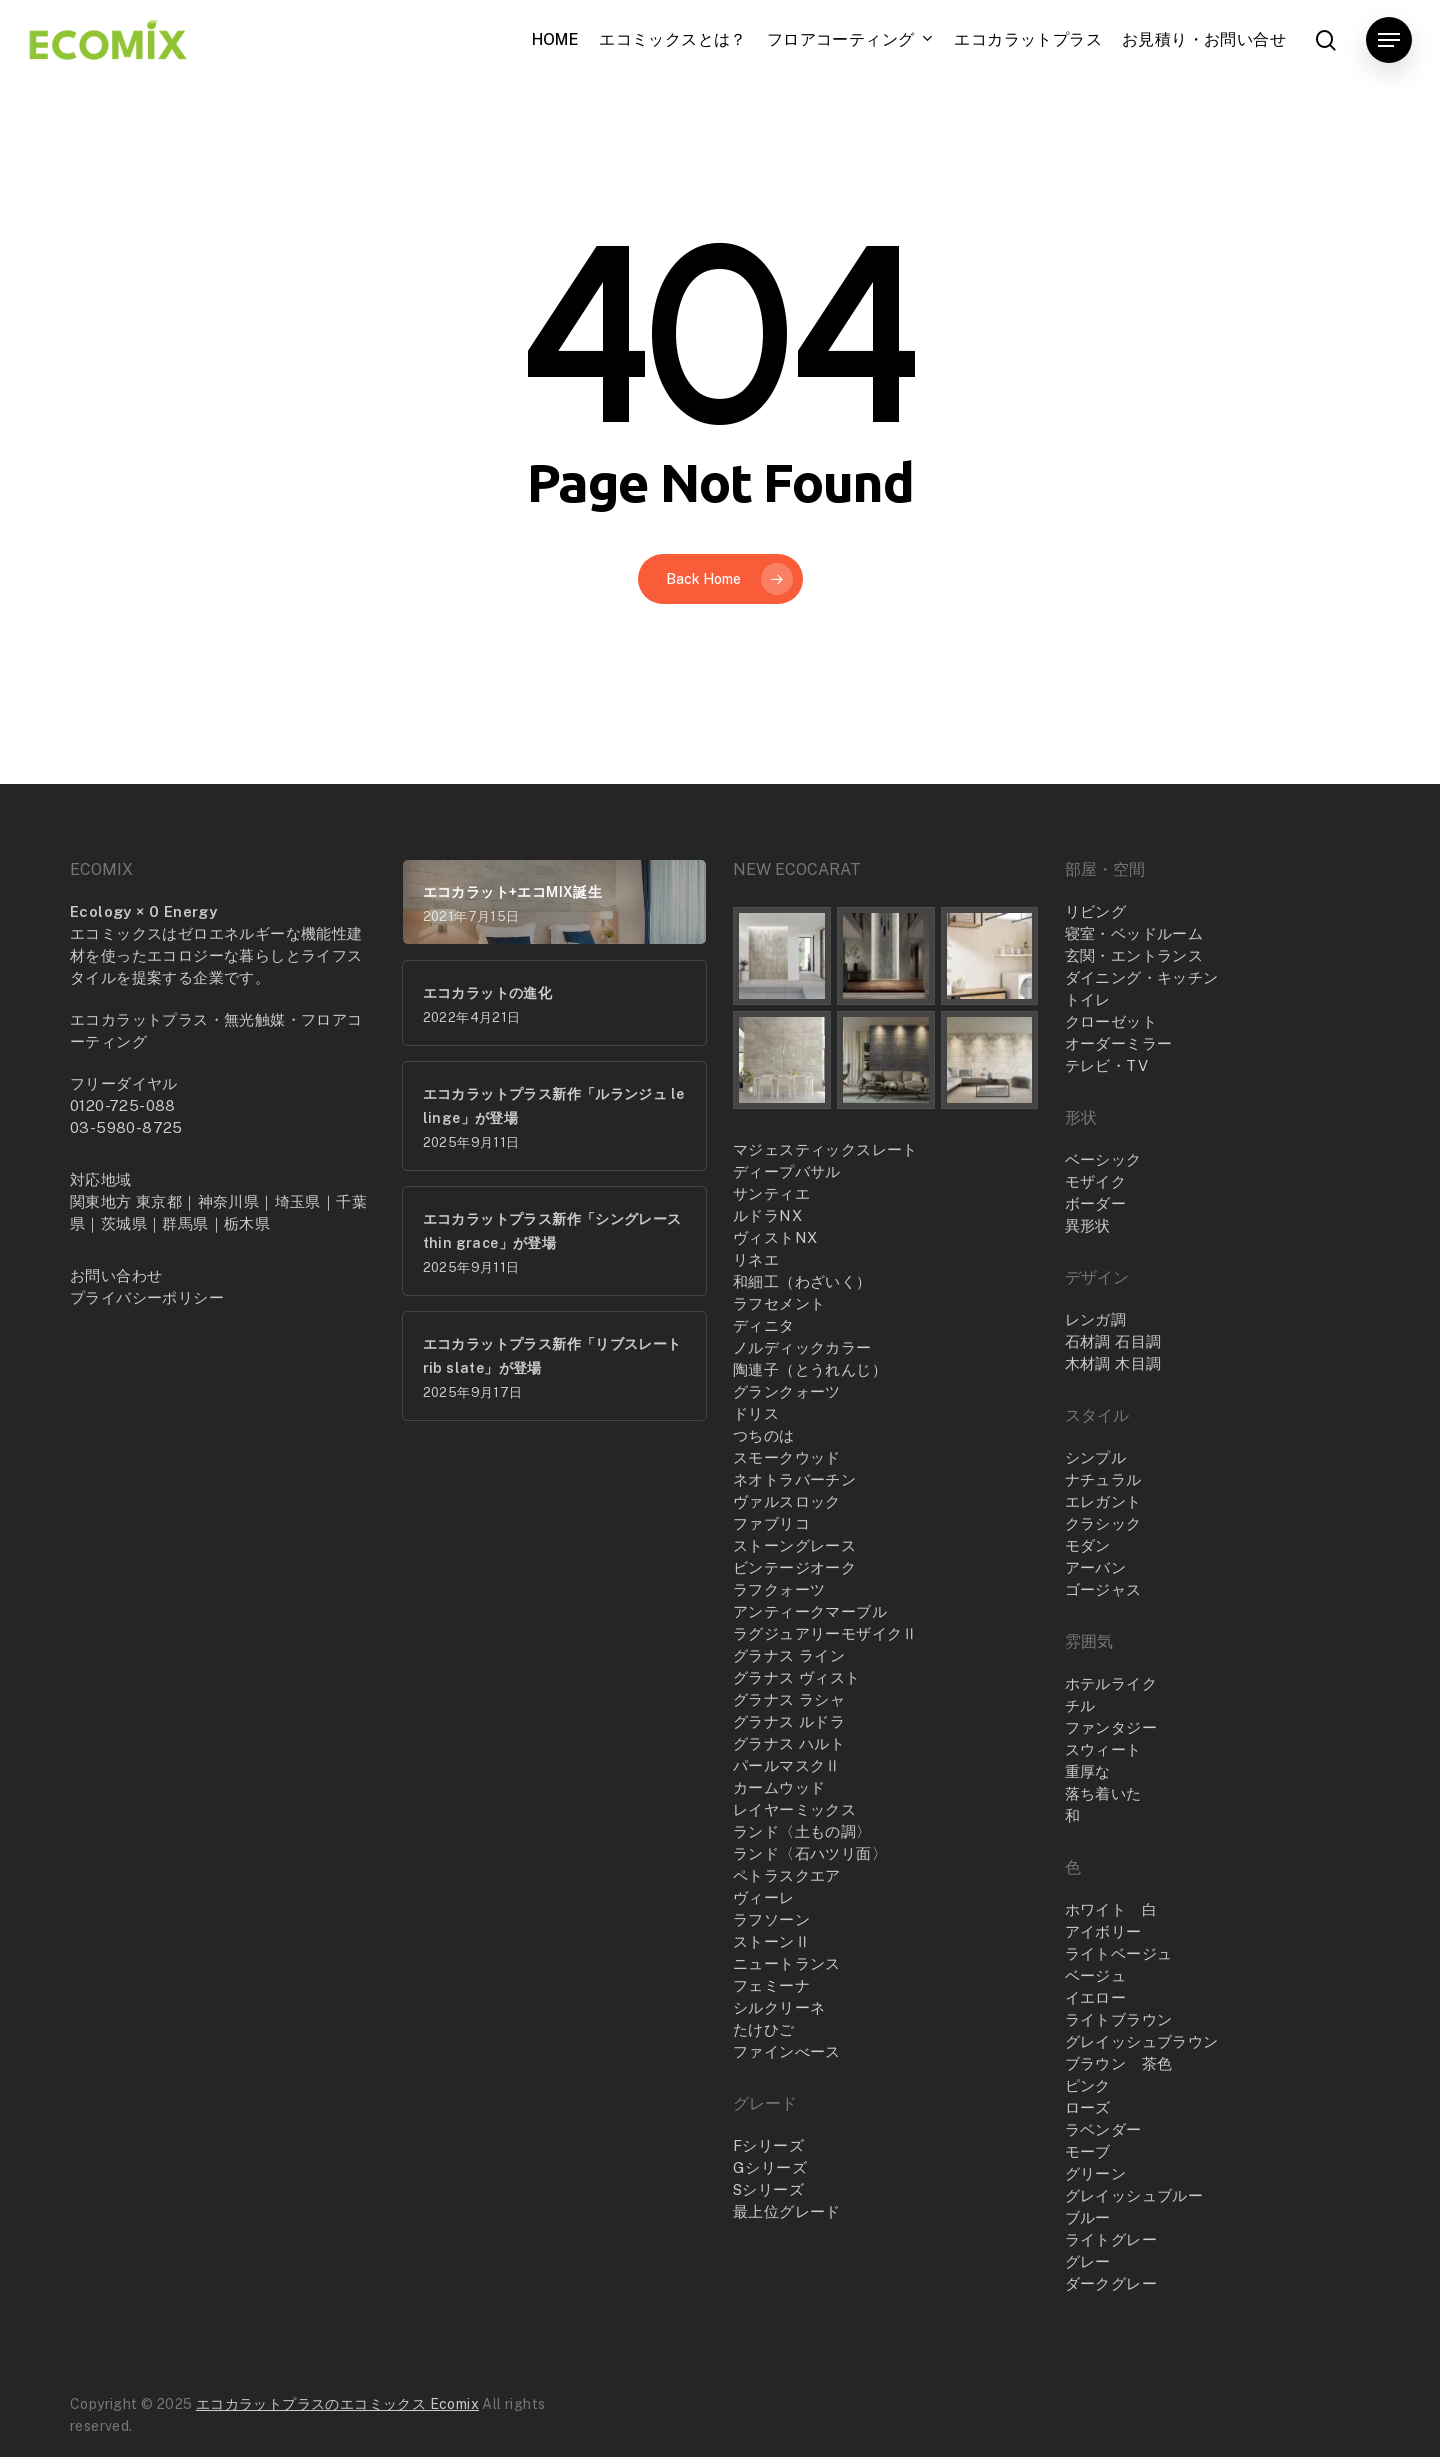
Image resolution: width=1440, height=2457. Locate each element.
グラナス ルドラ (789, 1721)
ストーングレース (794, 1545)
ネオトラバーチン (794, 1479)
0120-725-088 (123, 1105)
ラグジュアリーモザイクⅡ (825, 1633)
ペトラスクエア (787, 1875)
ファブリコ (771, 1523)
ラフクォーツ (779, 1589)
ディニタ (764, 1325)
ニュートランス (787, 1963)
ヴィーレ (764, 1897)
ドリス (756, 1413)
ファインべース (787, 2051)
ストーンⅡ (771, 1941)
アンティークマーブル (810, 1611)
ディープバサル (787, 1171)
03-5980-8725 (126, 1127)
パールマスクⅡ (787, 1765)
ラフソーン (771, 1919)
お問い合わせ (116, 1275)
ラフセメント (779, 1303)
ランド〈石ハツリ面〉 (810, 1853)
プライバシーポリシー (147, 1297)
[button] (1389, 40)
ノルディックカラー (802, 1347)
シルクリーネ (779, 2007)
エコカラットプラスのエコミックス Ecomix (337, 2404)
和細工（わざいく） (802, 1281)
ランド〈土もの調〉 (802, 1831)
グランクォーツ (787, 1391)
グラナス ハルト (789, 1743)
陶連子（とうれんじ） (810, 1369)
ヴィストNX (775, 1237)
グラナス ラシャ (789, 1699)
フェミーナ (771, 1985)
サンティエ (771, 1193)
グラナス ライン (789, 1655)
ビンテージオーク (794, 1567)
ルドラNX (767, 1215)
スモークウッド (787, 1457)
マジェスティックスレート (825, 1149)
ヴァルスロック (787, 1501)
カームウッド (779, 1787)
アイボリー (1103, 1931)
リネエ (756, 1259)
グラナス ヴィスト (797, 1677)
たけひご (764, 2029)
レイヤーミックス (794, 1809)
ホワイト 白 (1111, 1909)
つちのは (764, 1435)
